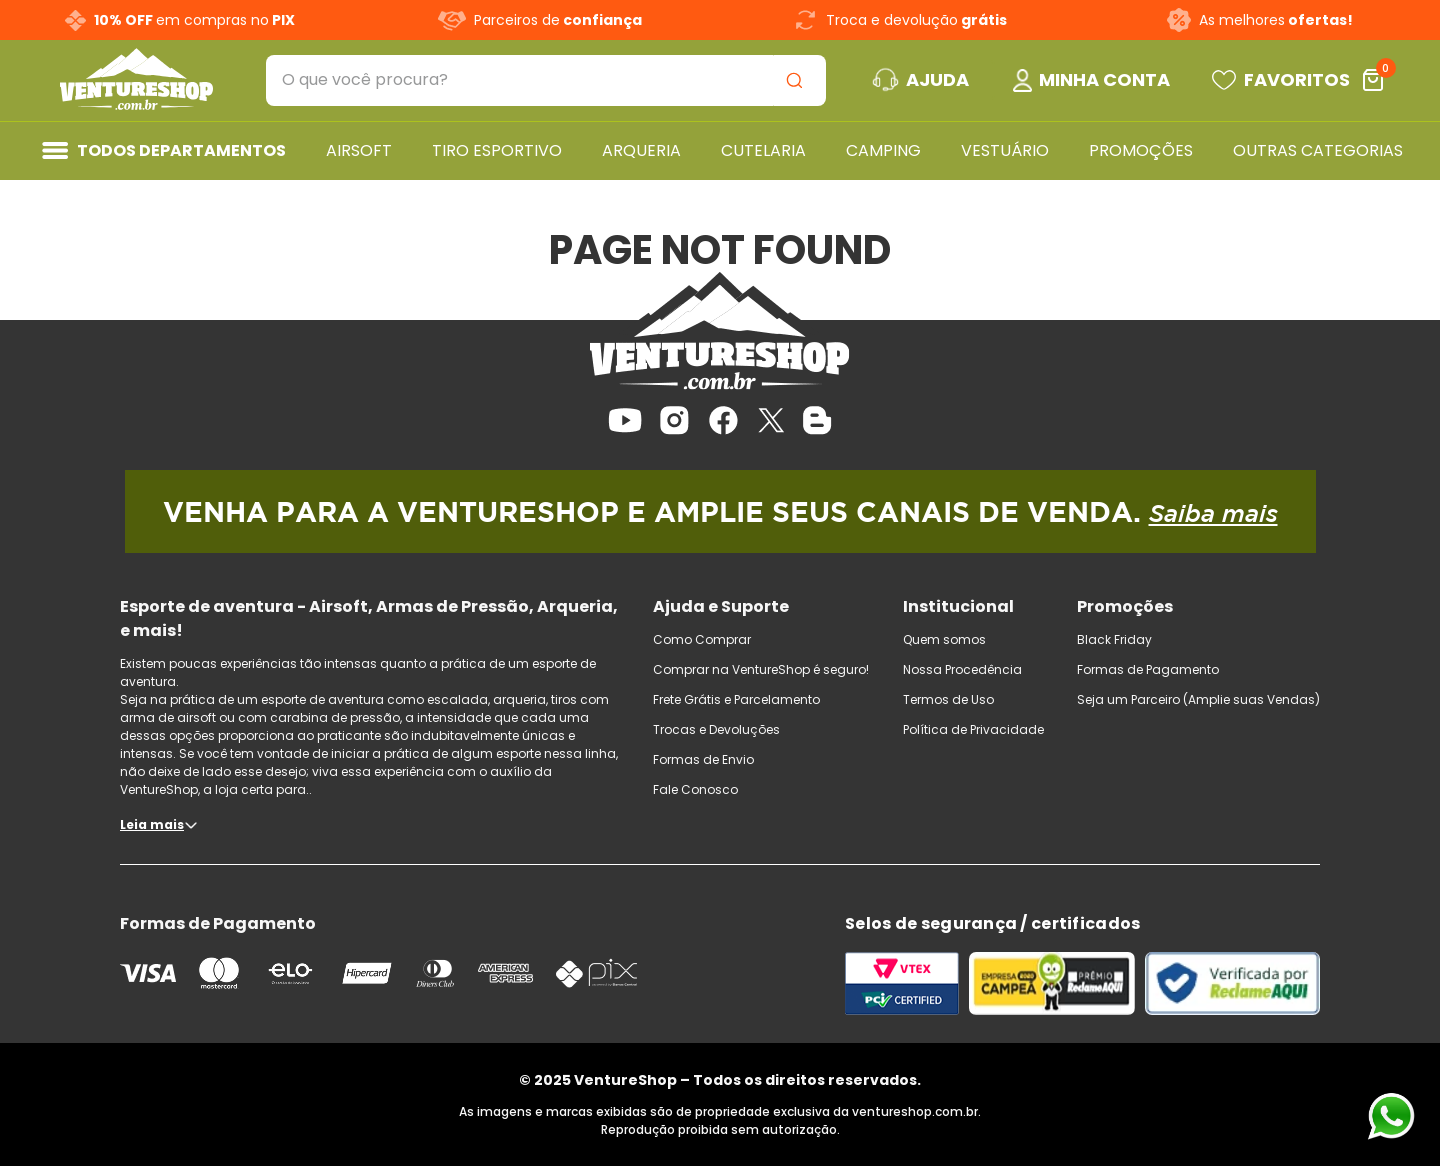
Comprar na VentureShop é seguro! (761, 669)
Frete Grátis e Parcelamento (736, 699)
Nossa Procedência (962, 669)
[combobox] (546, 80)
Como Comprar (702, 639)
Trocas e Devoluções (716, 729)
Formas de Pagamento (1148, 669)
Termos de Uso (948, 699)
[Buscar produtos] (798, 80)
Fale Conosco (695, 789)
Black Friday (1114, 639)
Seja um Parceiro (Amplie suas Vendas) (1198, 699)
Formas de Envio (703, 759)
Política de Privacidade (973, 729)
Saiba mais (1213, 513)
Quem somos (944, 639)
